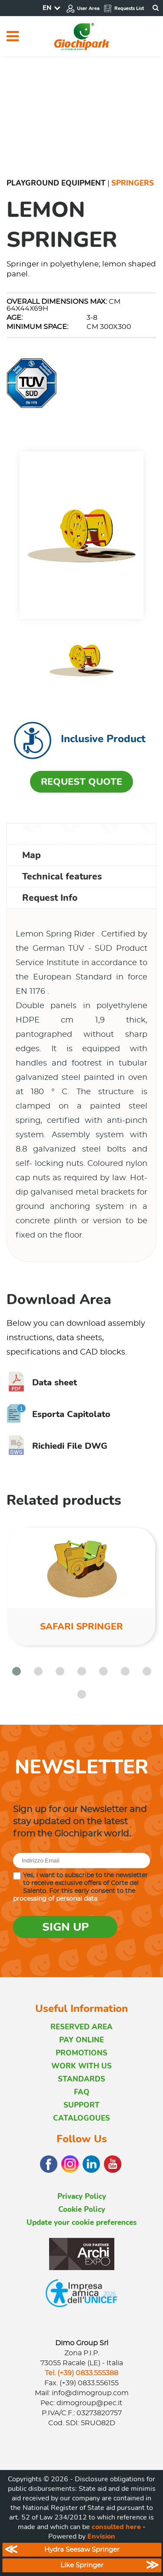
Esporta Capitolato (58, 1414)
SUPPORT (81, 2105)
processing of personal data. (56, 1899)
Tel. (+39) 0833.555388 (81, 2373)
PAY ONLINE (81, 2040)
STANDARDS (81, 2079)
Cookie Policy (81, 2209)
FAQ (82, 2092)
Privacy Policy (81, 2196)
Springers (132, 183)
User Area (83, 8)
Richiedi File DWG (57, 1446)
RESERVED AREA (81, 2027)
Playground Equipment (56, 183)
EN (47, 7)
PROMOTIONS (81, 2053)
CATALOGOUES (81, 2118)
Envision (101, 2536)
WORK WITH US (81, 2066)
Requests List (123, 8)
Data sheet (42, 1382)
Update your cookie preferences (81, 2222)
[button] (16, 1671)
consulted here (116, 2527)
